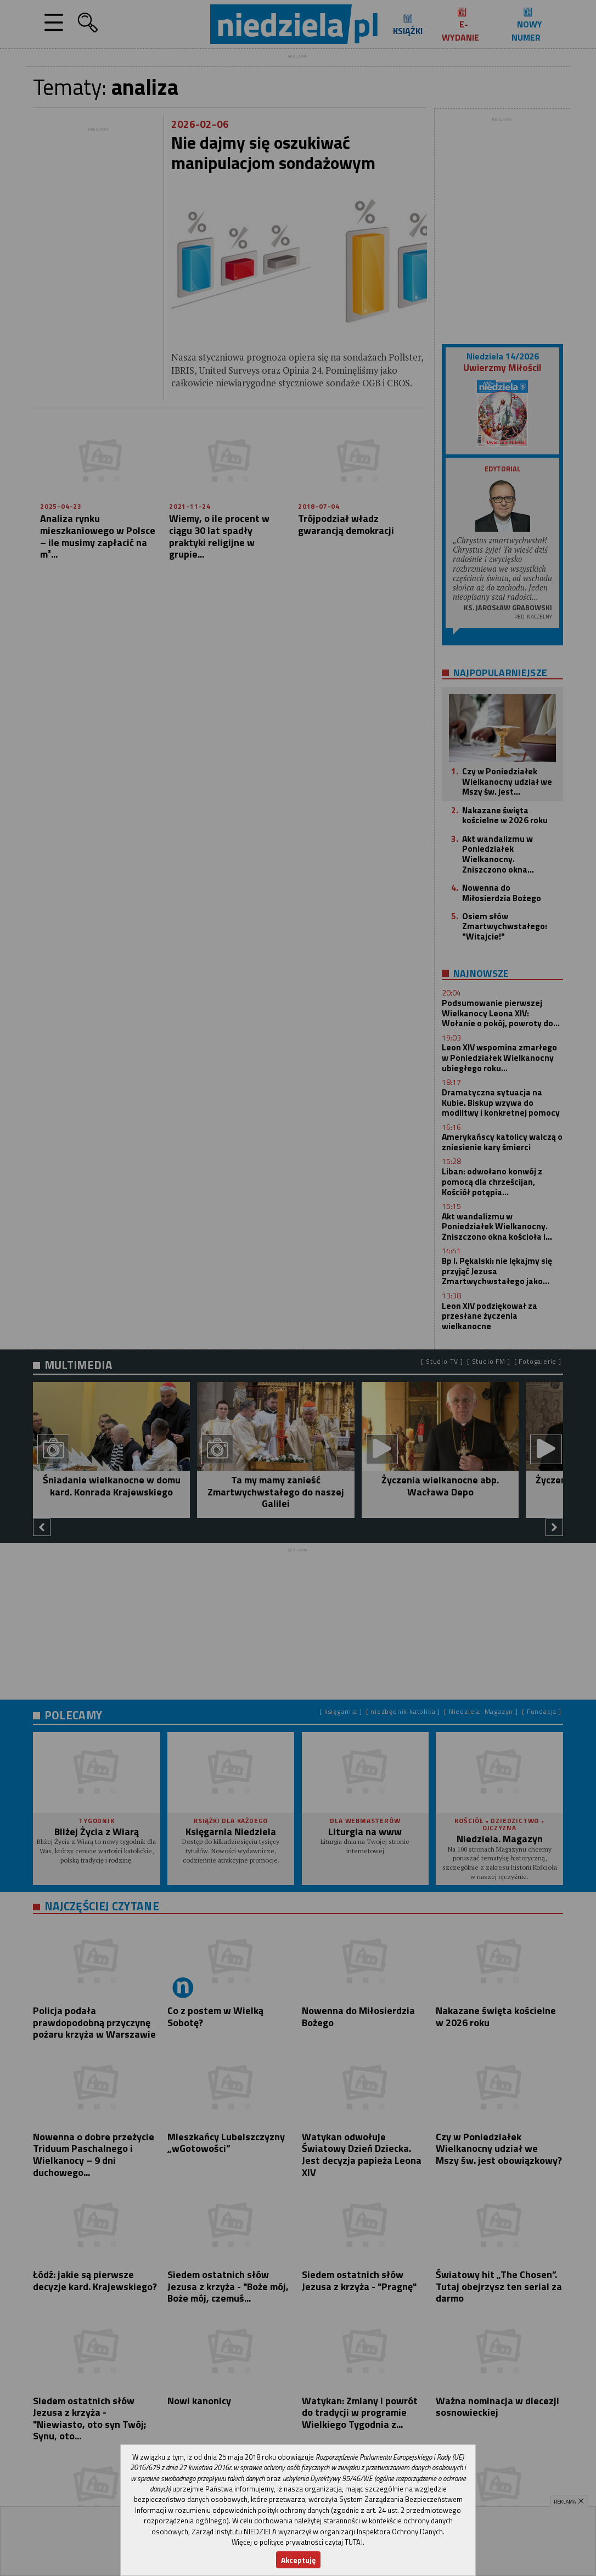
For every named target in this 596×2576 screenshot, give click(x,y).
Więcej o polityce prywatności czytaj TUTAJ (297, 2541)
